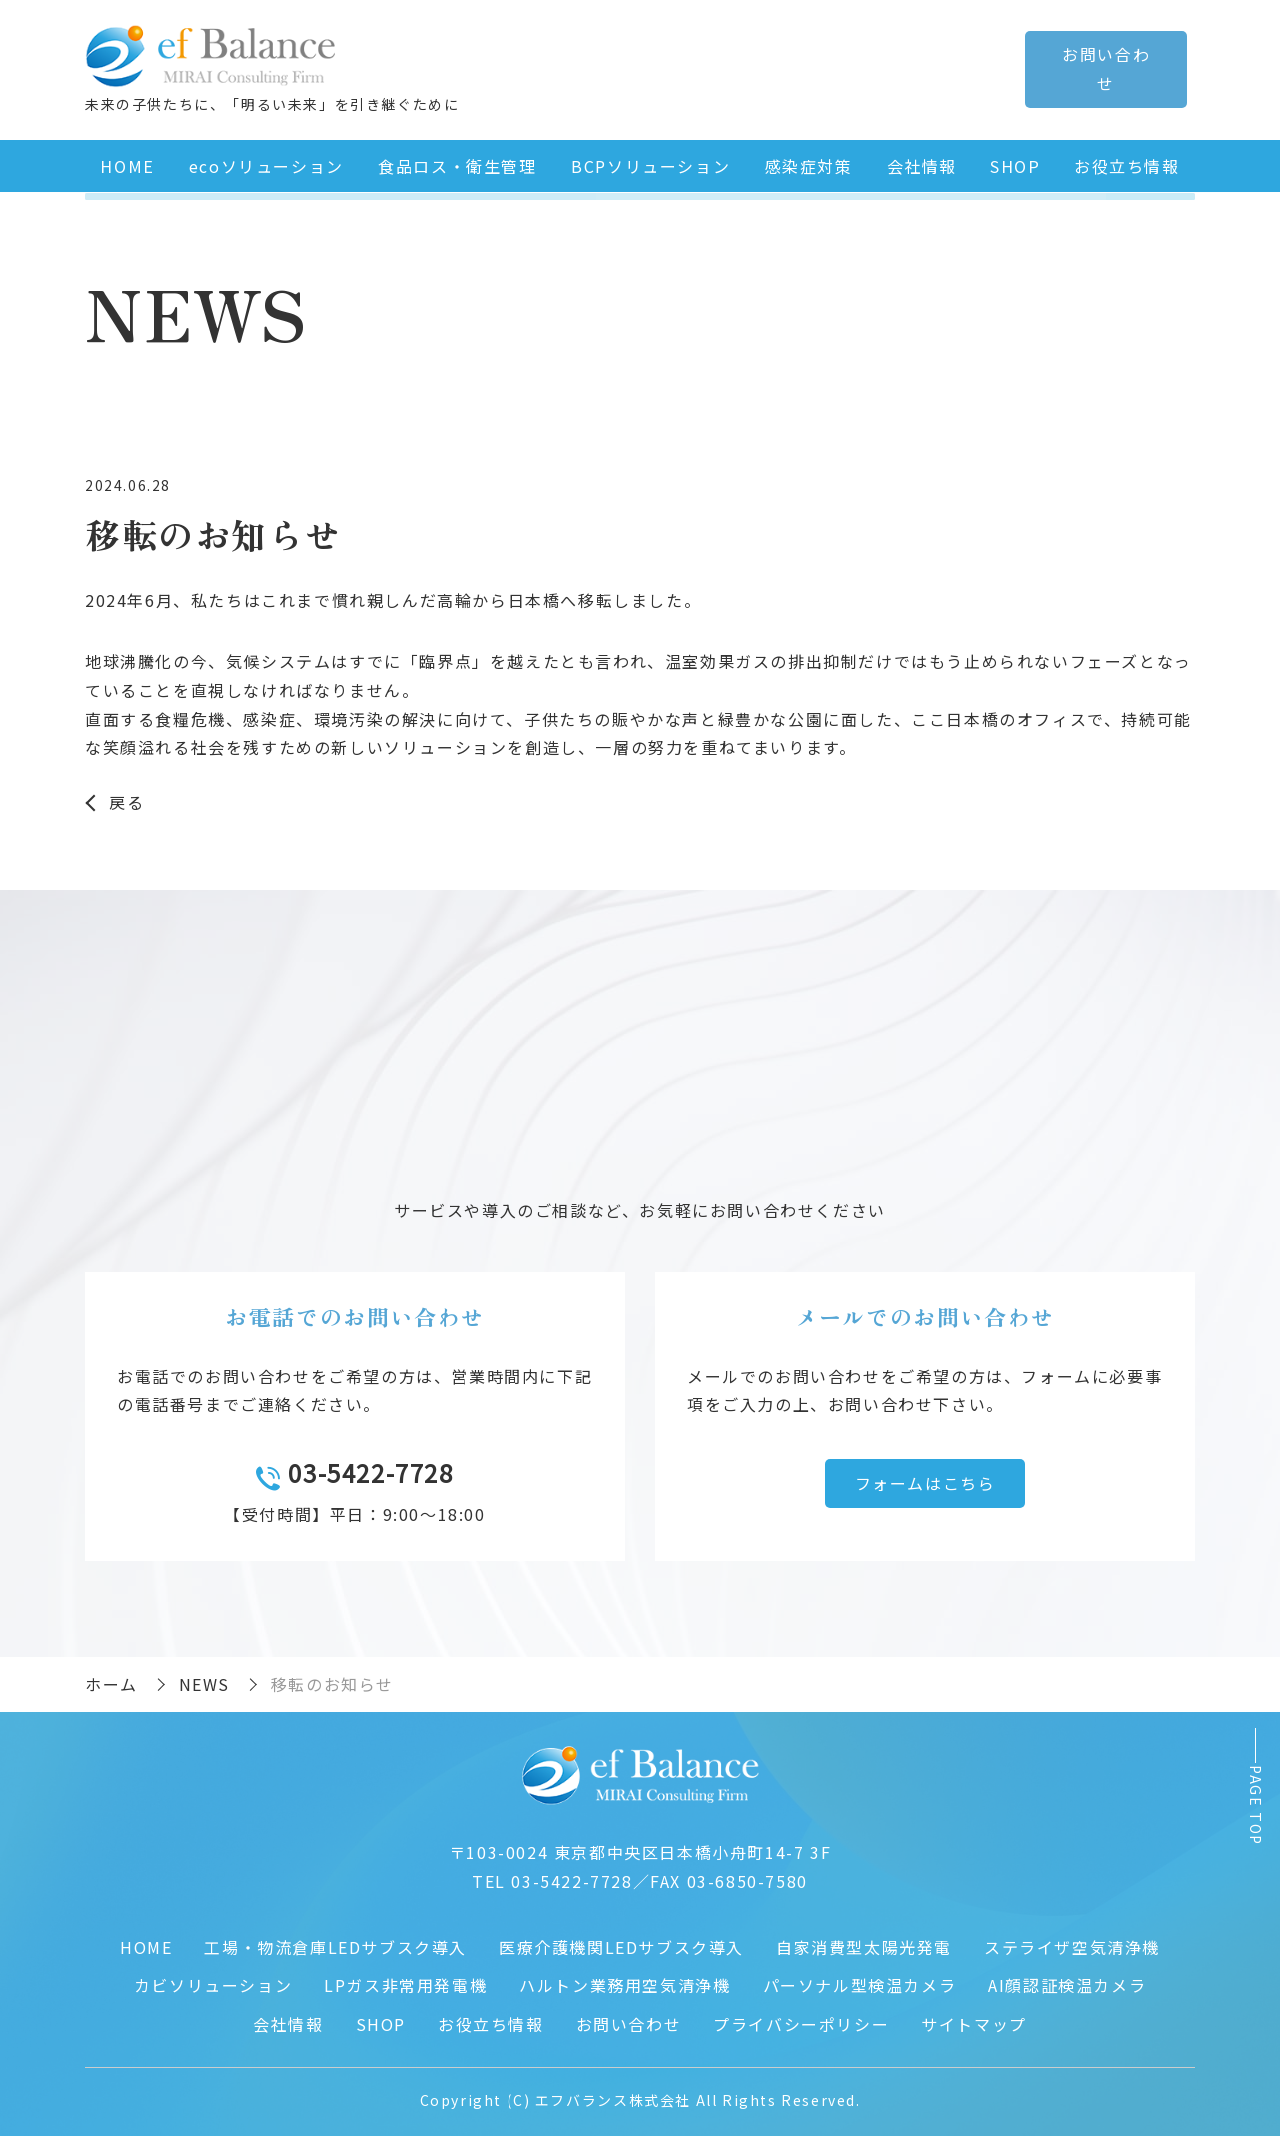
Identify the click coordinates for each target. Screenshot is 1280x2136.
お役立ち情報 (1126, 162)
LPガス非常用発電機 (405, 1981)
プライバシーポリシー (801, 2020)
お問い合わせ (629, 2020)
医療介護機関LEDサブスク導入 (621, 1943)
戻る (126, 798)
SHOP (1014, 162)
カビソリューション (213, 1981)
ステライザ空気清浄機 (1072, 1943)
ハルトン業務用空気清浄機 (624, 1981)
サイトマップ (974, 2020)
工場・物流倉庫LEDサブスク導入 (335, 1943)
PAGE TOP (1256, 1804)
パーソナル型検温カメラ (860, 1981)
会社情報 (919, 162)
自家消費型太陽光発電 (864, 1943)
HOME (127, 162)
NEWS (204, 1680)
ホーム (111, 1680)
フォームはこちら (925, 1479)
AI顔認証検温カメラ (1067, 1981)
